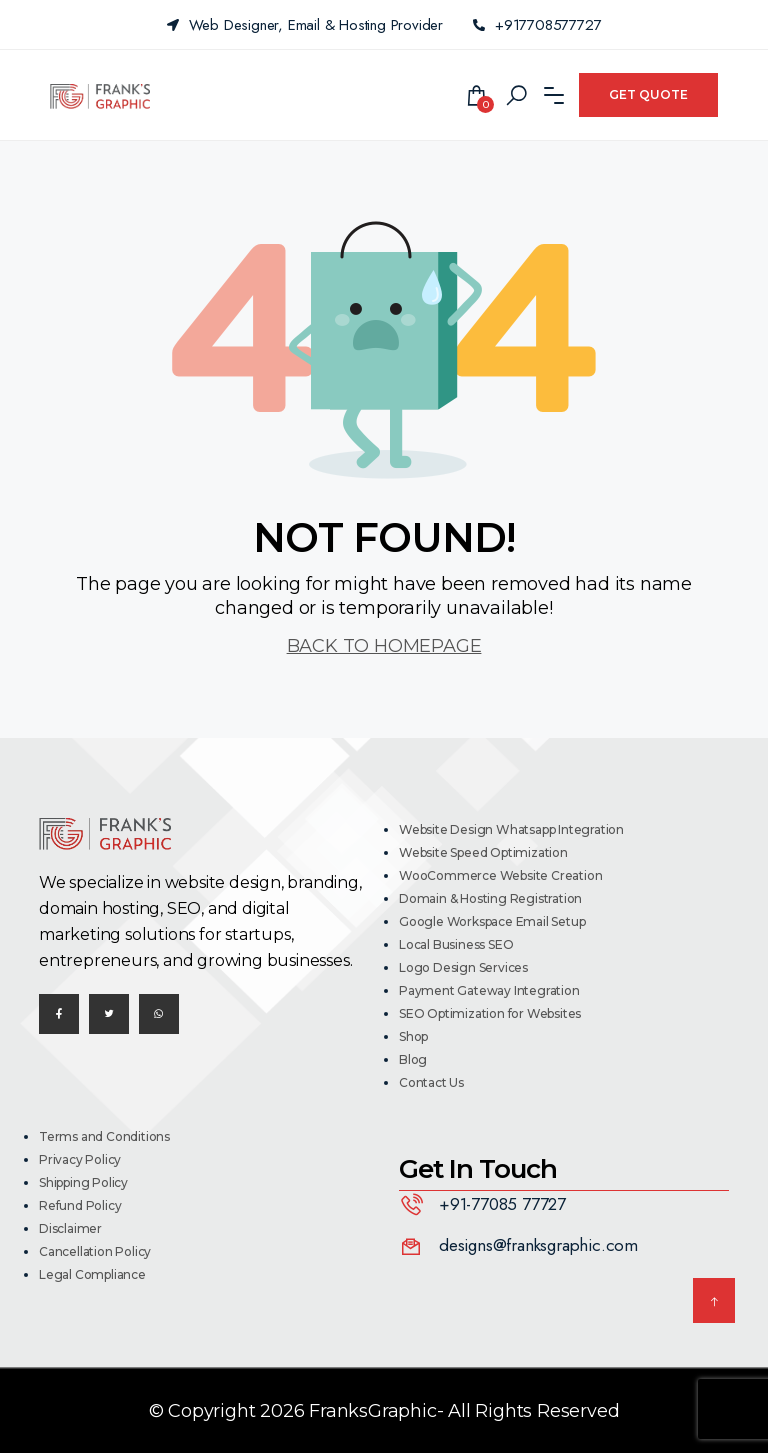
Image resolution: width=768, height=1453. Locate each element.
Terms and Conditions (104, 1136)
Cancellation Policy (95, 1251)
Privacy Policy (80, 1159)
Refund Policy (80, 1205)
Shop (413, 1036)
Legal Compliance (92, 1274)
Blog (413, 1059)
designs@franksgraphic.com (538, 1245)
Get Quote (648, 94)
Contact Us (431, 1082)
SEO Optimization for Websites (490, 1013)
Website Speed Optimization (483, 852)
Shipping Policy (83, 1182)
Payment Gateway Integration (489, 990)
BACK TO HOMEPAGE (384, 646)
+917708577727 (537, 25)
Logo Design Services (463, 967)
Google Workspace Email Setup (492, 921)
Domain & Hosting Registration (490, 898)
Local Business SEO (456, 944)
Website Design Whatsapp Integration (511, 829)
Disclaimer (70, 1228)
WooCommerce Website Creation (500, 875)
